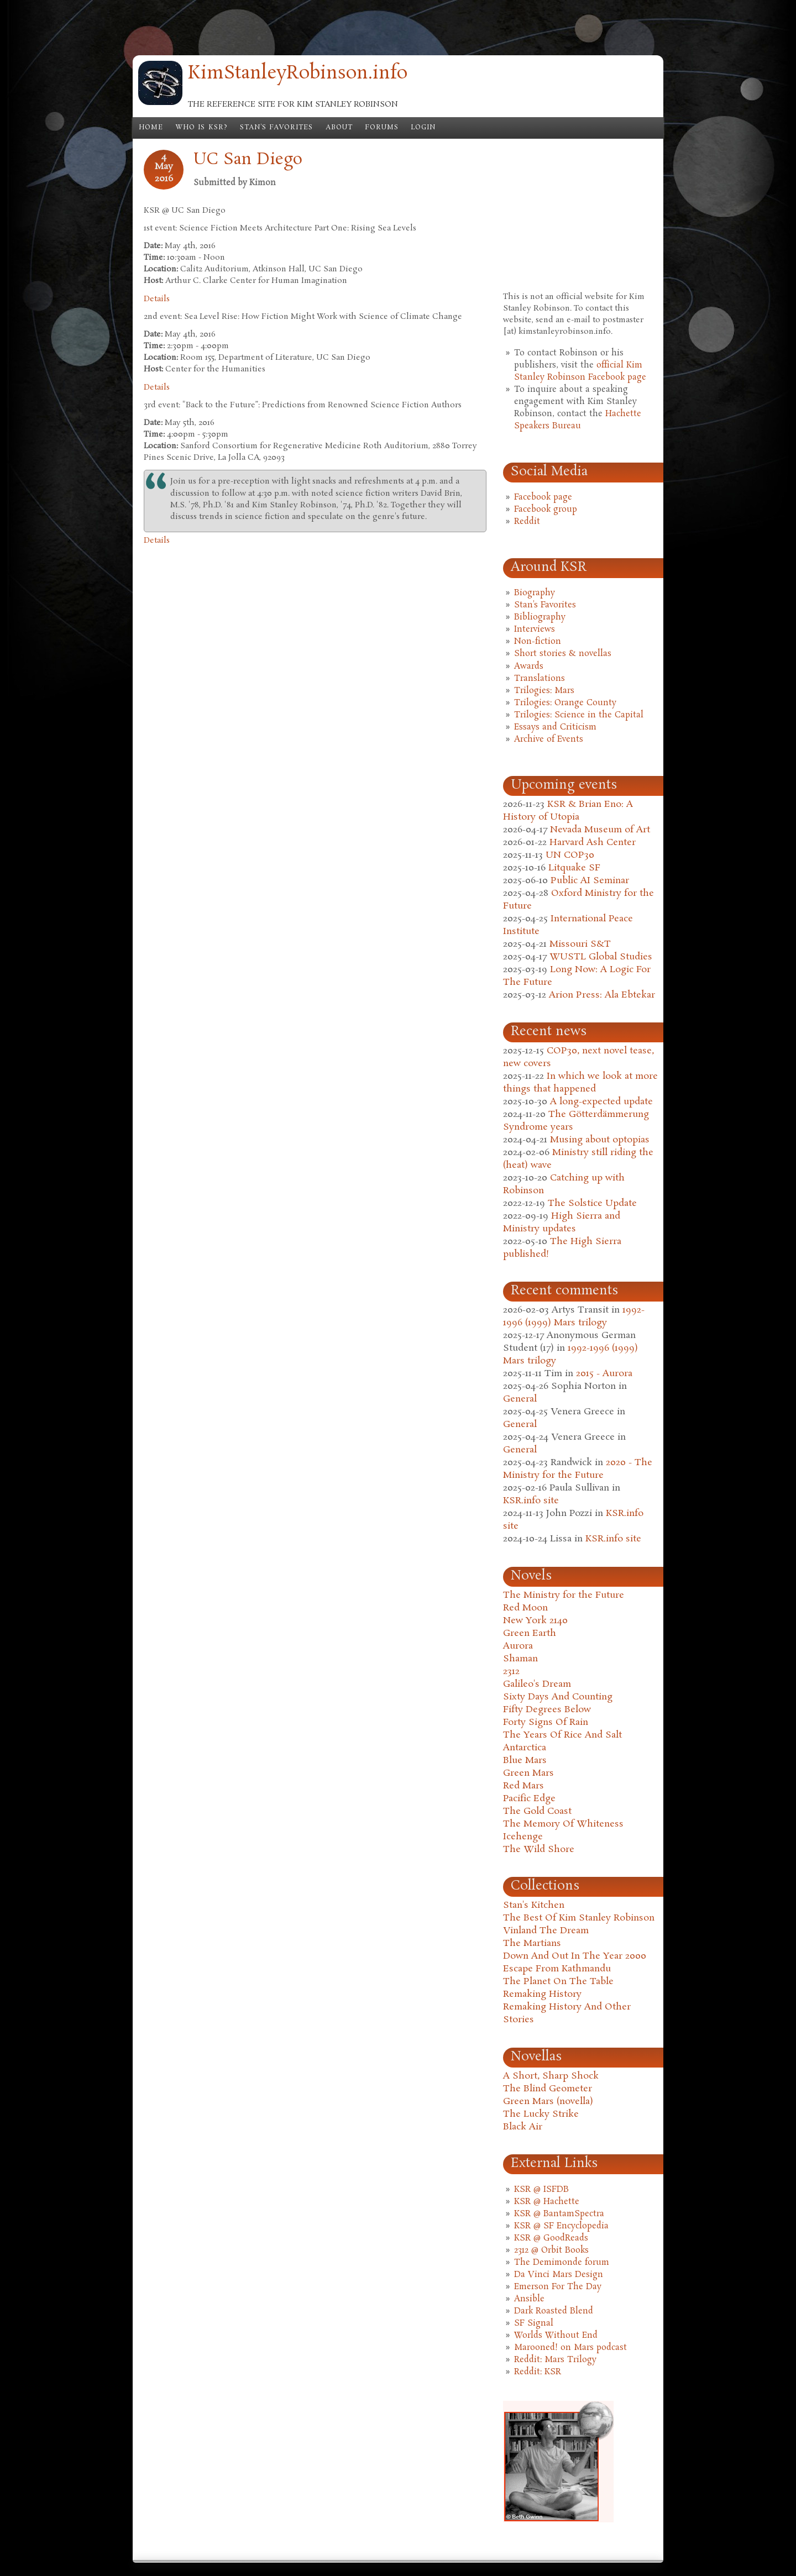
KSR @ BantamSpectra (559, 2214)
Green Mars (528, 1773)
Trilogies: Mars (544, 690)
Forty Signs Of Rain (545, 1722)
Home (151, 127)
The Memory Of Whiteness (563, 1824)
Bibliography (539, 617)
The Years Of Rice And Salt (562, 1735)
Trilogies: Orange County (565, 703)
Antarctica (524, 1747)
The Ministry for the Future (563, 1595)
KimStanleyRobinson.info (297, 73)
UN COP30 (570, 855)
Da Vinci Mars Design (558, 2274)
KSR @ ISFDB (541, 2189)
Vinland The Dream (546, 1930)
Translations (539, 678)
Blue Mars (525, 1760)
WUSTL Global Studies (600, 957)
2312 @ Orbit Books (551, 2250)
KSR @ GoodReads (551, 2238)
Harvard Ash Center (592, 842)
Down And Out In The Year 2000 (574, 1956)
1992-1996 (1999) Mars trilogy (574, 1316)
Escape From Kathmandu (557, 1969)
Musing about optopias (600, 1140)
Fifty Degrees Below (547, 1709)
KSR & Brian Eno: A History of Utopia (568, 810)
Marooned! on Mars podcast (570, 2347)
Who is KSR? (201, 127)
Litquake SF (574, 868)
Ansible (529, 2299)
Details (157, 299)
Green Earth (529, 1633)
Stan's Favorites (276, 127)
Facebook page (543, 497)
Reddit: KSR (537, 2372)
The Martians (532, 1943)
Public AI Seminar (590, 880)
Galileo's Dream (537, 1684)
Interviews (534, 629)
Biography (534, 593)
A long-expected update (601, 1101)
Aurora (518, 1646)
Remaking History (542, 1994)
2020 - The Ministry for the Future (577, 1469)
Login (423, 127)
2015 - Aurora (604, 1373)
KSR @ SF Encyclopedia (561, 2226)
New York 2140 (535, 1620)
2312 (511, 1671)
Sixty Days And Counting (557, 1697)
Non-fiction (537, 641)
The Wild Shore (538, 1849)
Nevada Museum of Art (600, 829)
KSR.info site (531, 1500)
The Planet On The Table (558, 1981)
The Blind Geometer (547, 2088)
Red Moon (525, 1608)
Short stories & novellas (562, 653)
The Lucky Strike (541, 2114)
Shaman (520, 1658)
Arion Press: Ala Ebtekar (602, 995)
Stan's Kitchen (533, 1905)
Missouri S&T (580, 944)
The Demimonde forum (561, 2262)
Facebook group (545, 509)
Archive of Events (548, 739)
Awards (528, 666)
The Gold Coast (537, 1811)
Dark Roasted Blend (553, 2311)
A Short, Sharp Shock (551, 2076)
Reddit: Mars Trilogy (555, 2359)
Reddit (527, 521)
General (520, 1399)
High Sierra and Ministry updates (561, 1222)
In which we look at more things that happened (580, 1082)
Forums (382, 127)
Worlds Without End (556, 2335)
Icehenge (523, 1836)
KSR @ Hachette (546, 2201)
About (339, 127)
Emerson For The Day (557, 2286)
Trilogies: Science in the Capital (578, 715)
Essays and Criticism (555, 727)
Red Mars (523, 1786)
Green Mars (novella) (548, 2101)
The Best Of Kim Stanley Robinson (578, 1918)
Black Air (522, 2127)
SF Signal (533, 2323)
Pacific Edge (529, 1798)
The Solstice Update (592, 1203)
